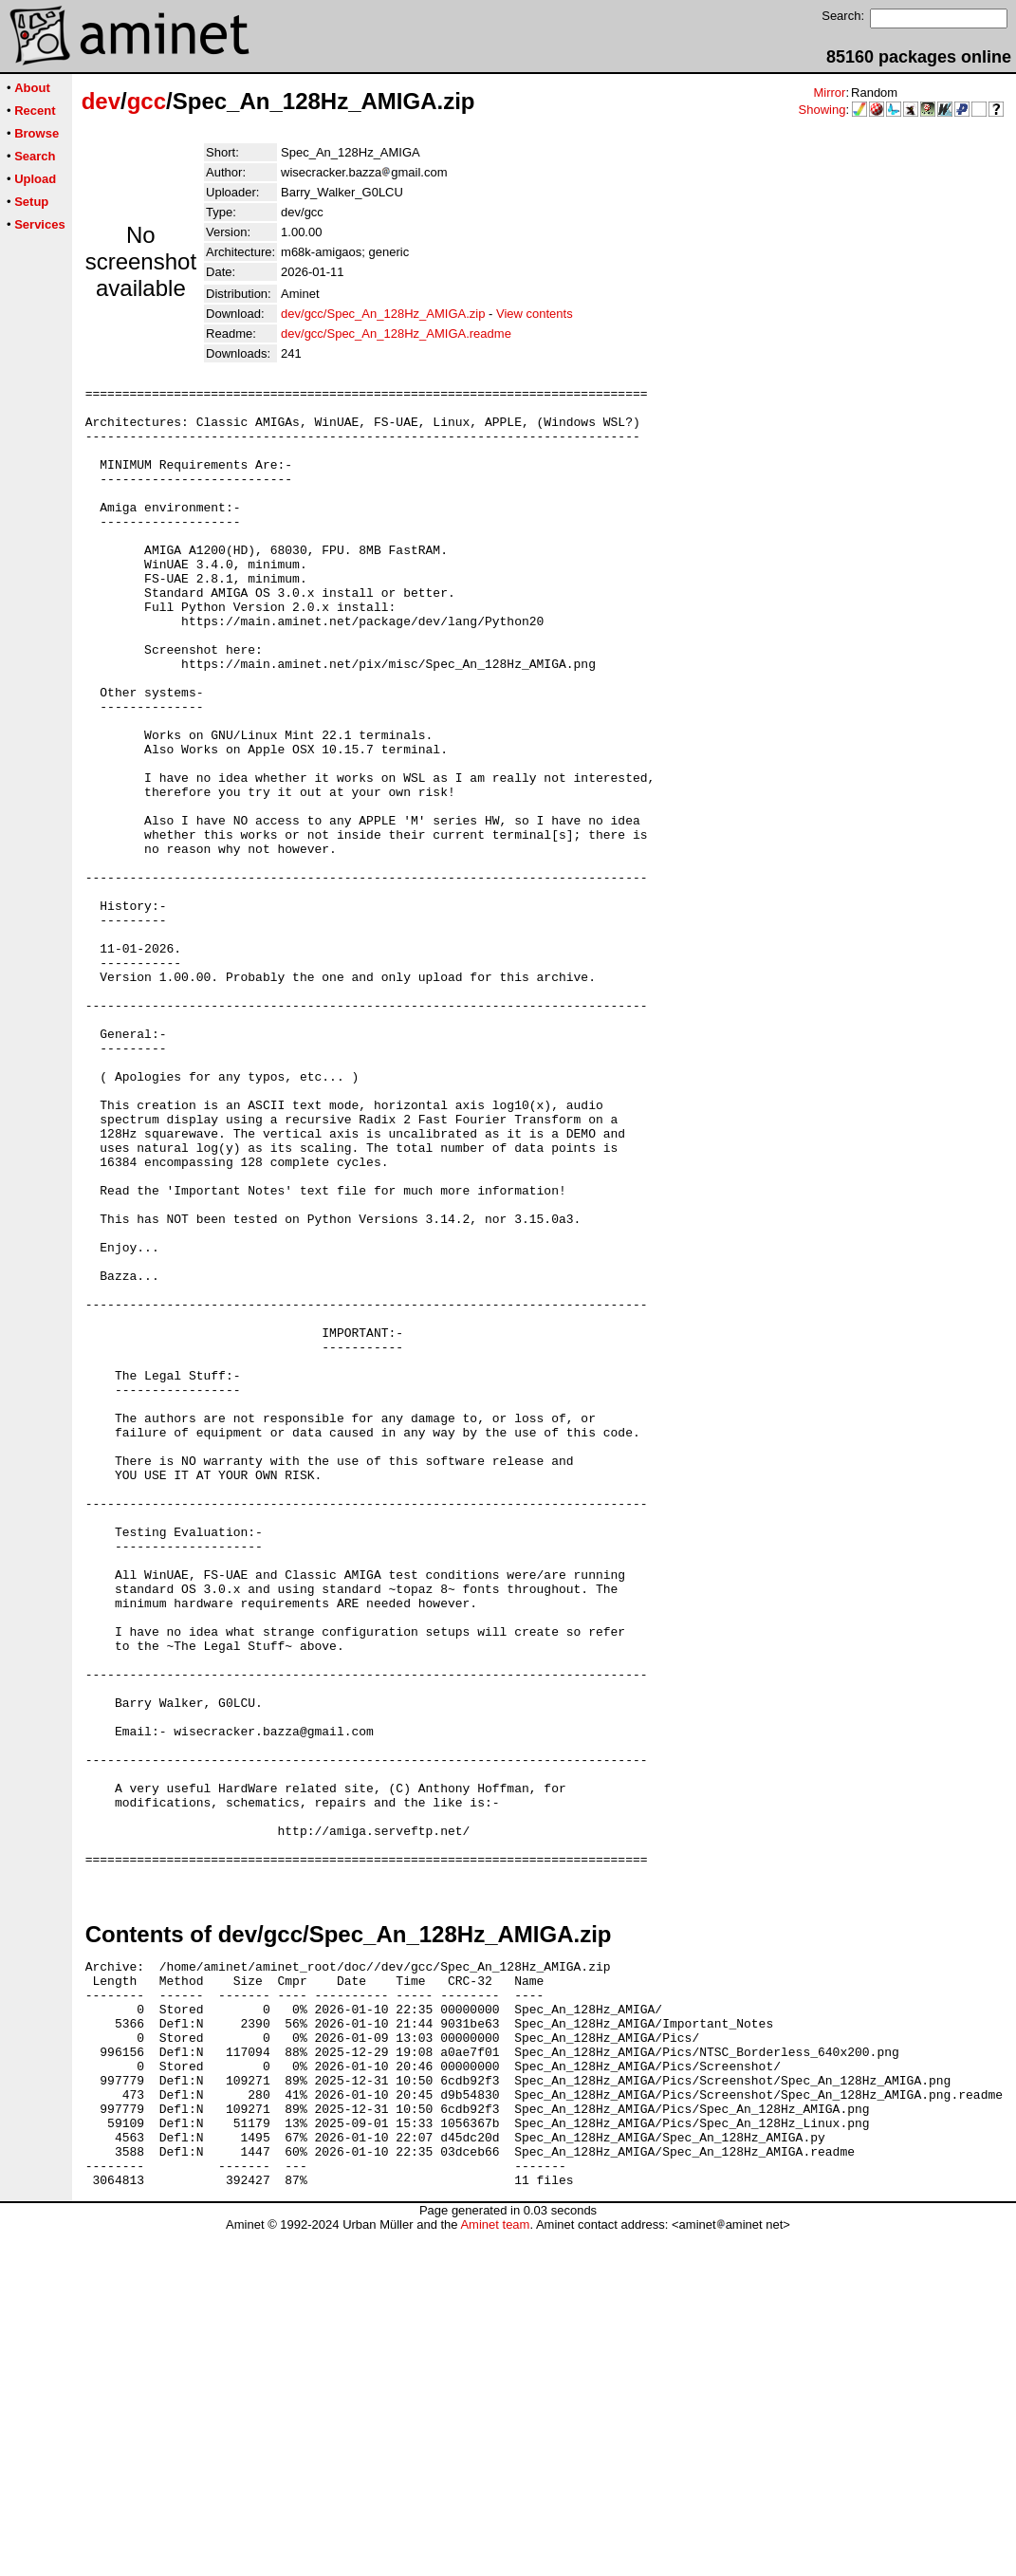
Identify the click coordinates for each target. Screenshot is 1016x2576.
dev (101, 101)
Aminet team (494, 2569)
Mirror (829, 92)
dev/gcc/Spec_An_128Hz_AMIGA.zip (383, 313)
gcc (146, 101)
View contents (534, 313)
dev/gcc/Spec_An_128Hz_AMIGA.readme (396, 333)
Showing (822, 109)
